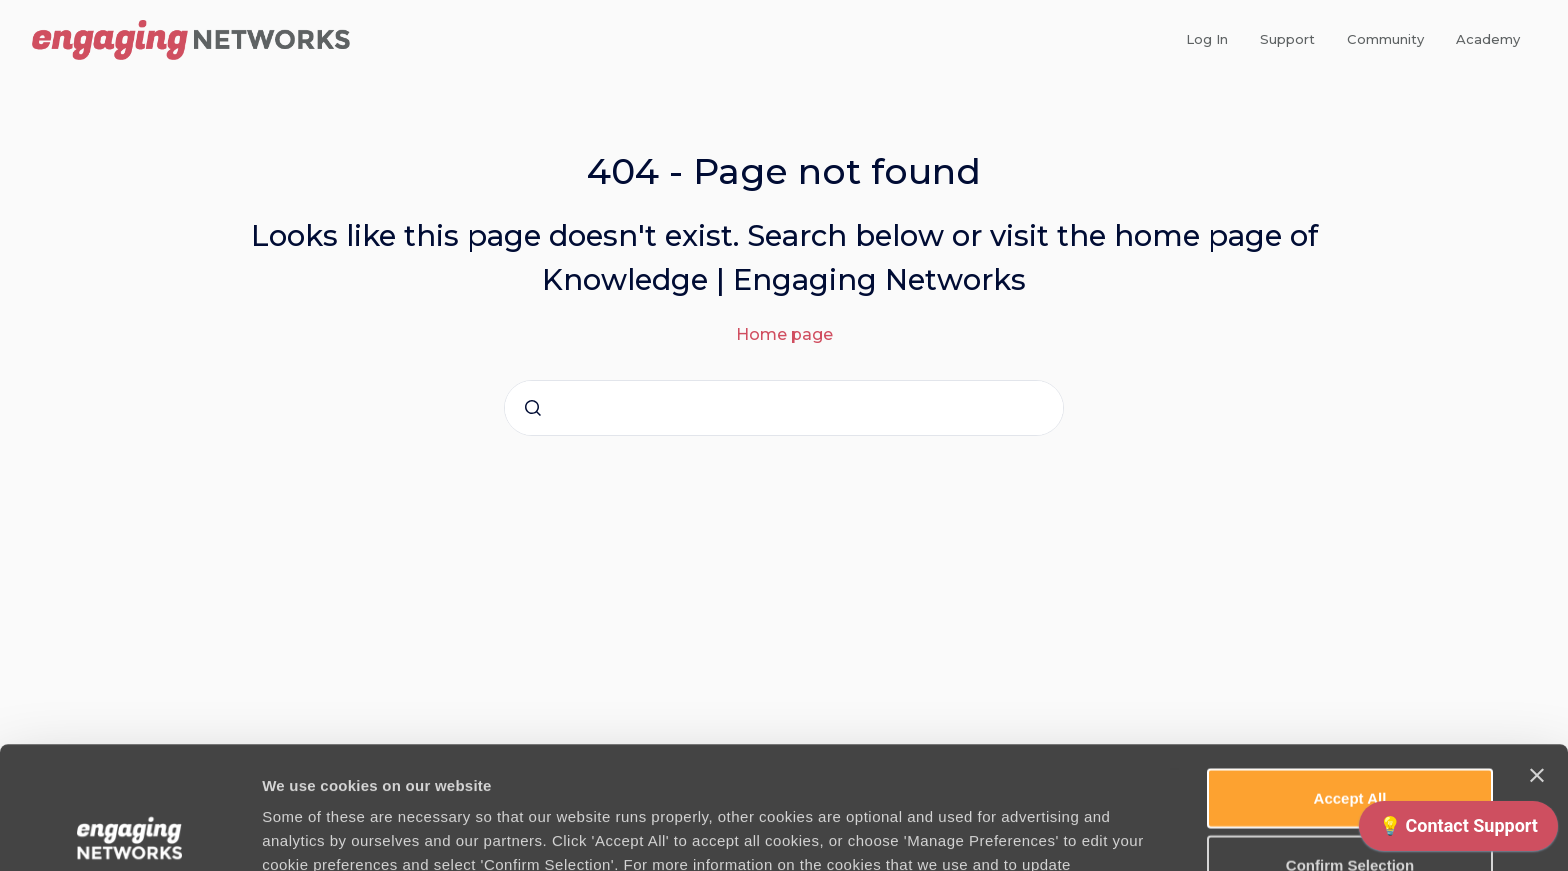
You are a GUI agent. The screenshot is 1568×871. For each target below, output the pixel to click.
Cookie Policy (613, 766)
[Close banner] (1537, 653)
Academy (1488, 39)
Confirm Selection (1350, 742)
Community (1385, 39)
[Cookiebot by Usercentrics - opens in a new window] (129, 832)
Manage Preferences (1077, 831)
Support (1287, 39)
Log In (1207, 39)
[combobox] (784, 408)
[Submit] (533, 408)
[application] (1458, 831)
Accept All (1350, 675)
